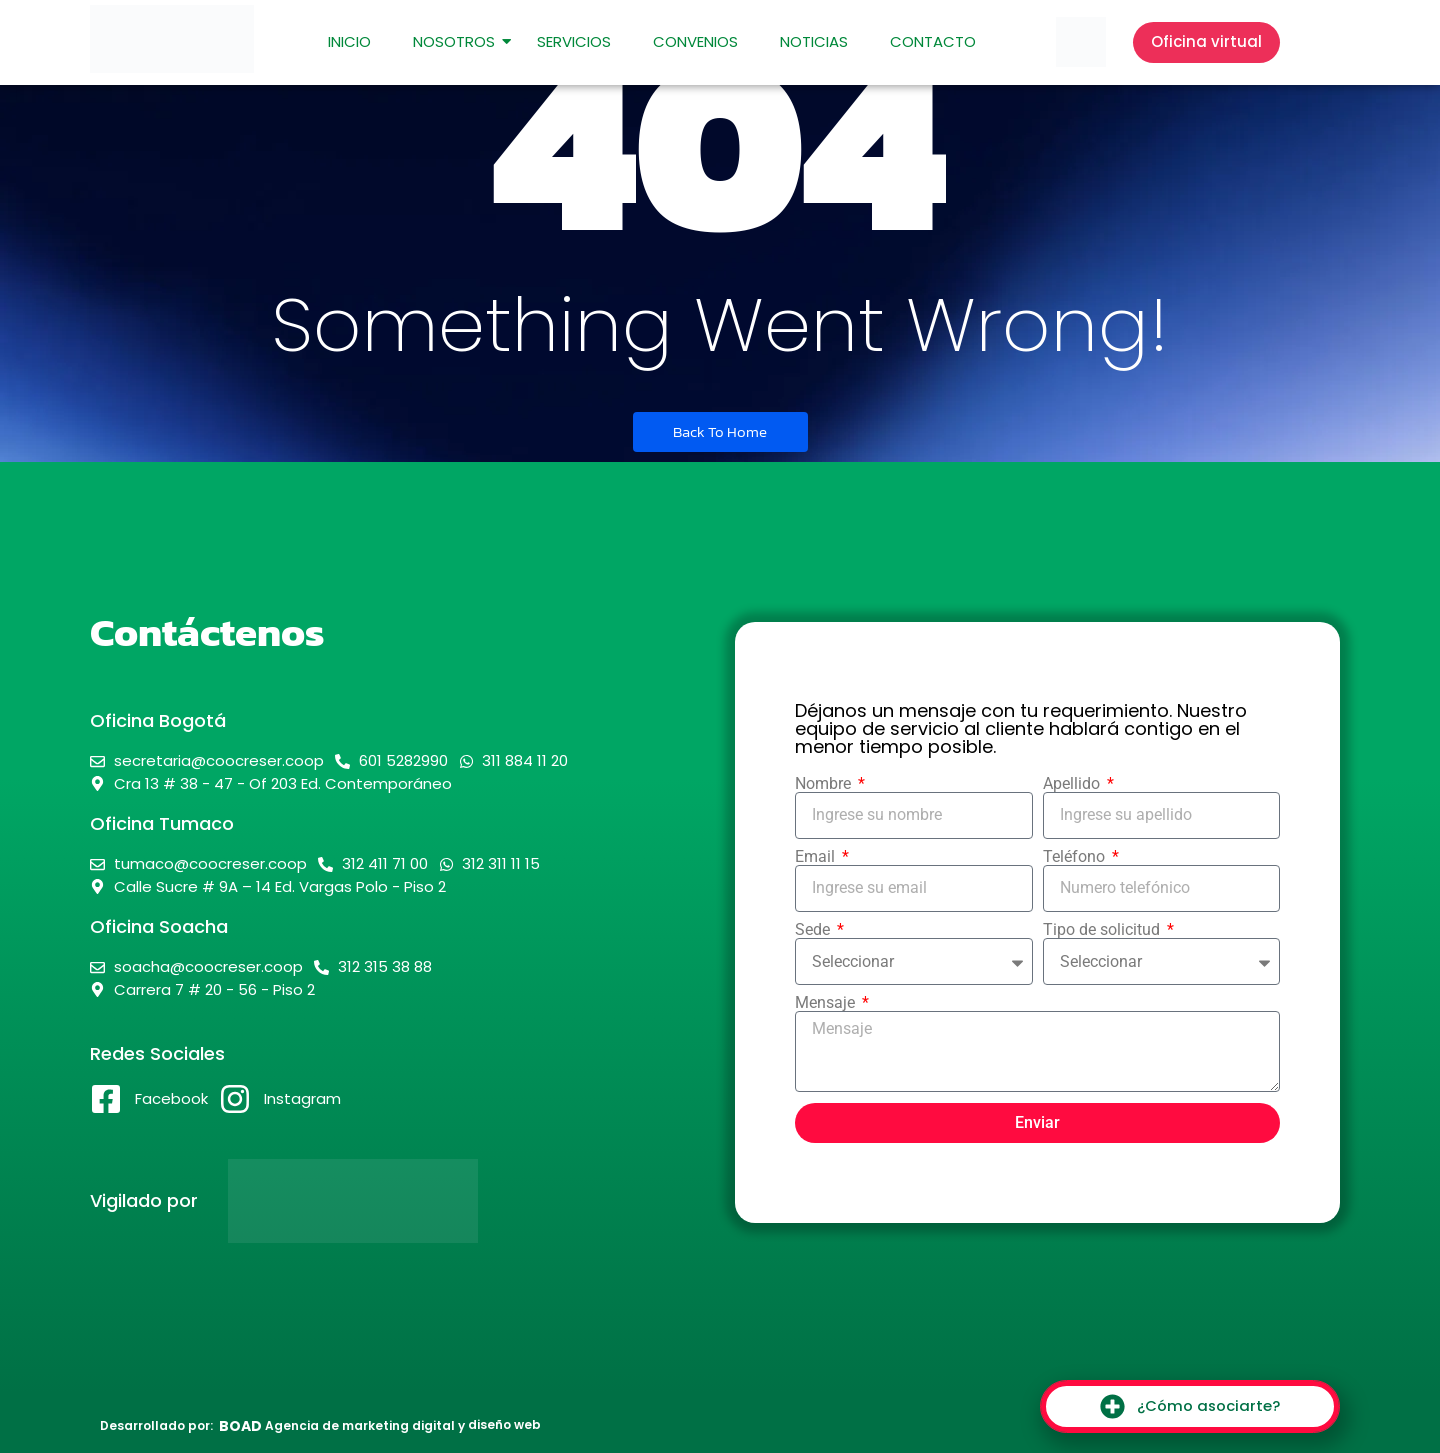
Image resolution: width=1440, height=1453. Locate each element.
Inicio (349, 41)
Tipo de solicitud (1103, 930)
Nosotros (458, 41)
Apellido (1073, 784)
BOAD (240, 1426)
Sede (814, 930)
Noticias (814, 41)
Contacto (933, 41)
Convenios (695, 41)
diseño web (504, 1424)
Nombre (825, 784)
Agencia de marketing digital (360, 1425)
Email (817, 857)
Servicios (574, 41)
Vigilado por (144, 1200)
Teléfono (1076, 857)
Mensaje (827, 1003)
